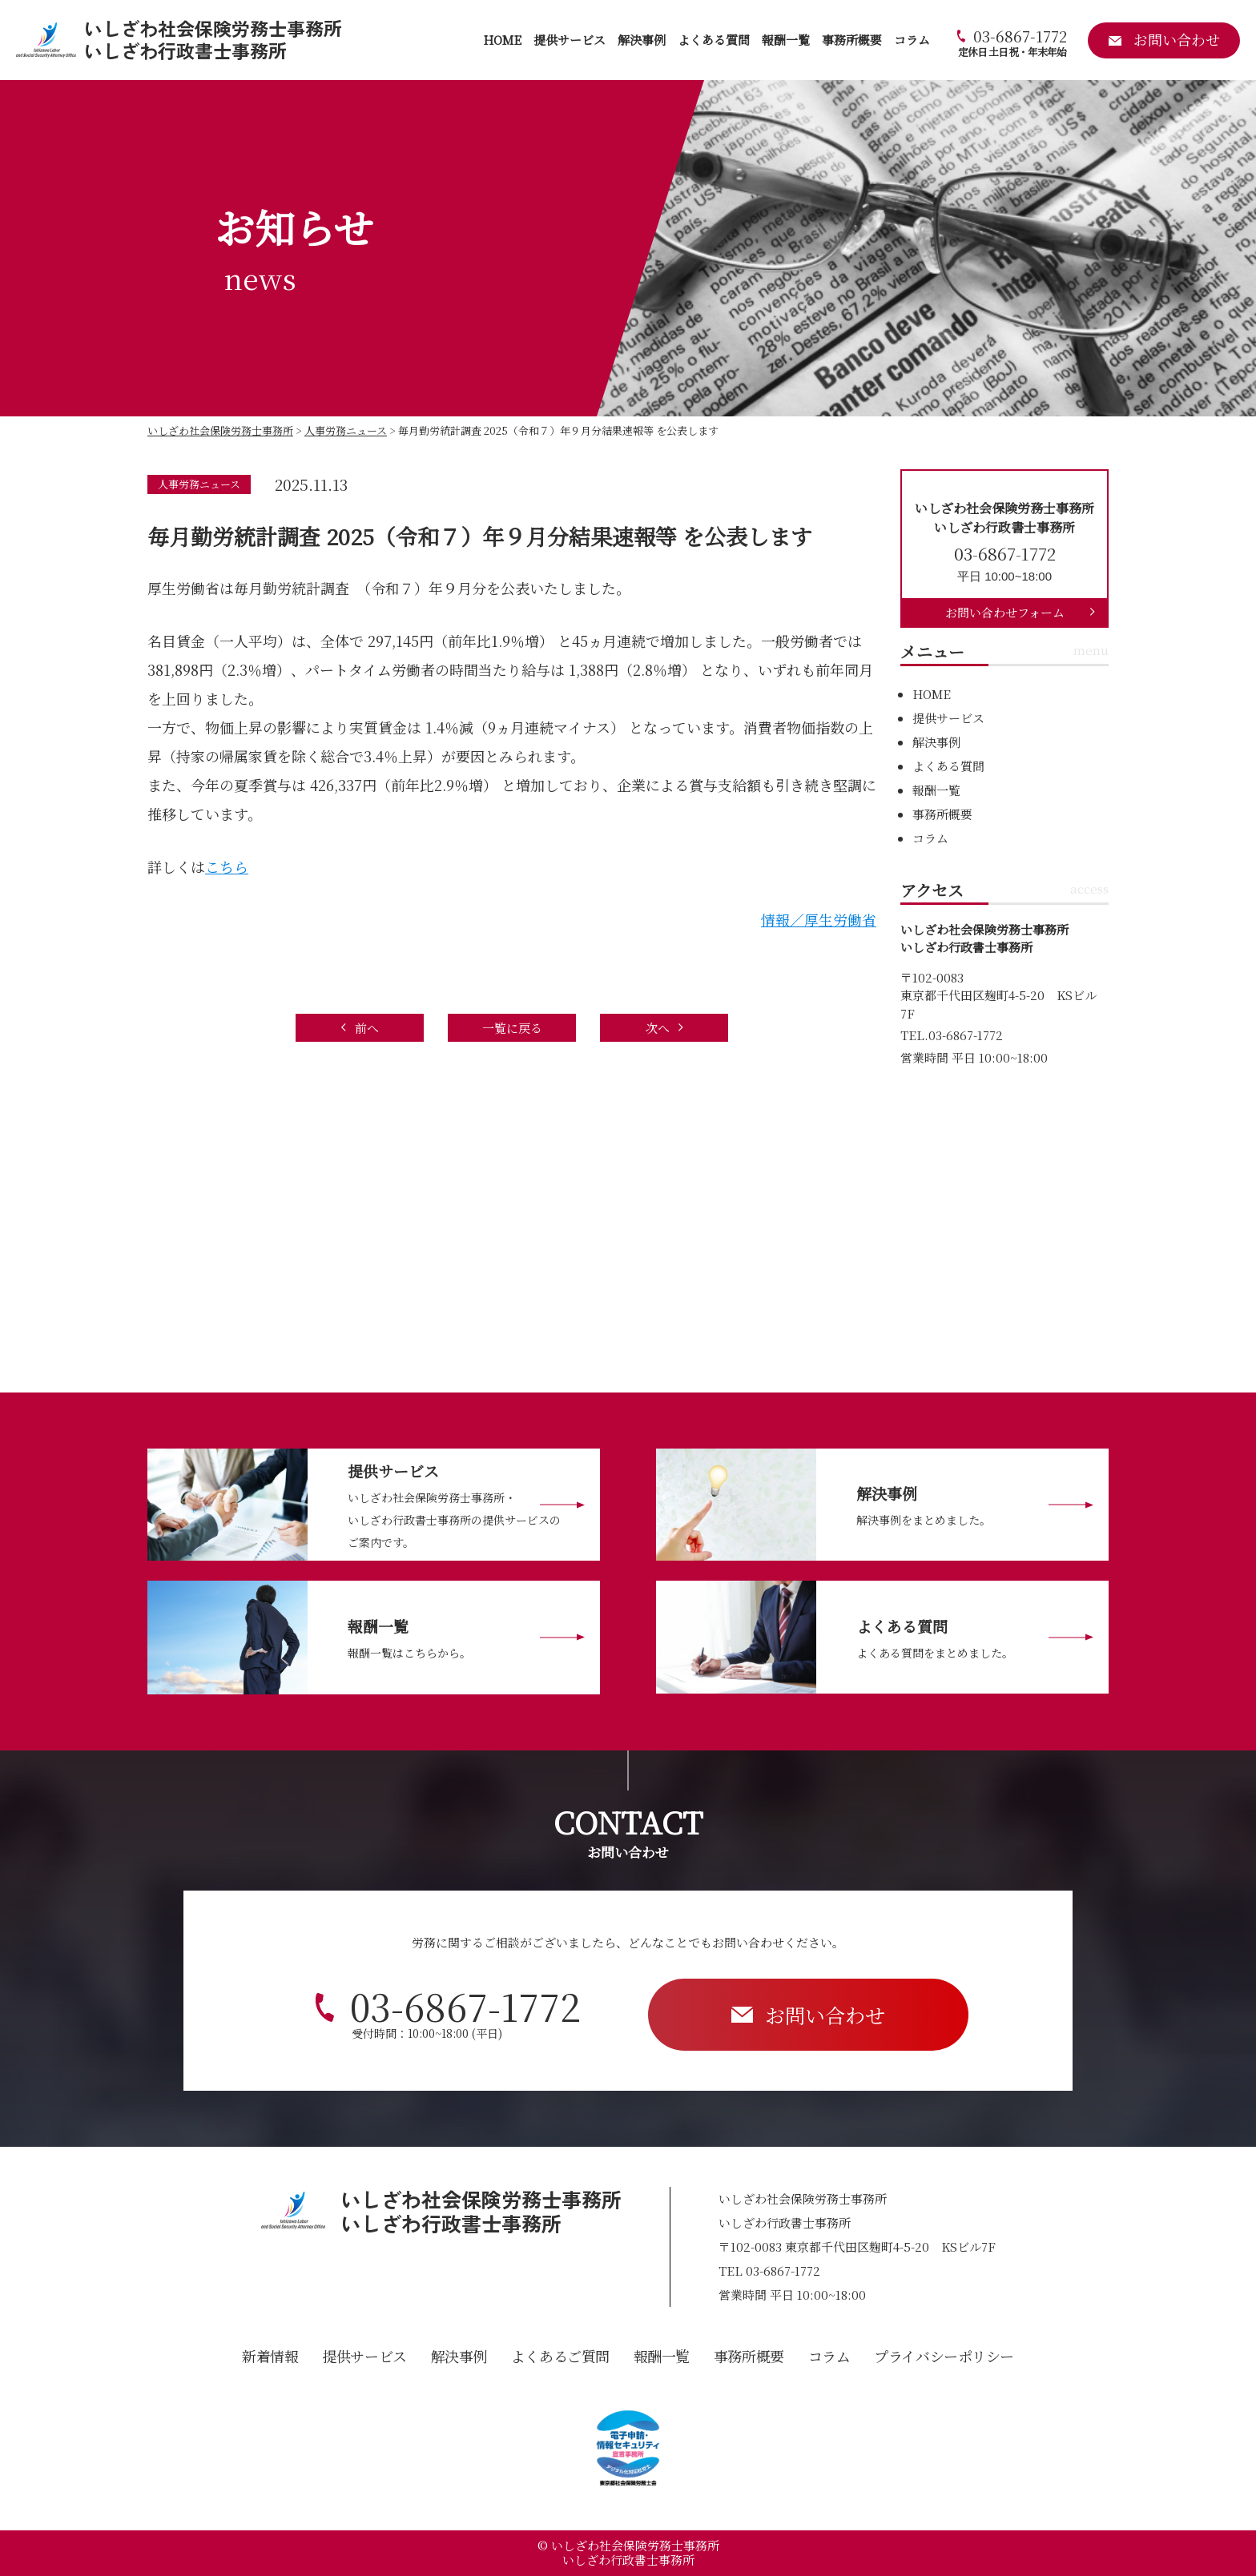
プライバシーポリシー (944, 2355)
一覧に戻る (512, 1027)
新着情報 (270, 2355)
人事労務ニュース (199, 484)
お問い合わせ (825, 2014)
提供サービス (569, 39)
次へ (658, 1027)
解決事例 (642, 39)
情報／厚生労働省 (818, 919)
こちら (226, 866)
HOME (502, 39)
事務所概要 (852, 39)
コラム (912, 39)
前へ (367, 1027)
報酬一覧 (786, 39)
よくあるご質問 (560, 2355)
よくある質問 (714, 39)
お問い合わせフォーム (1005, 612)
